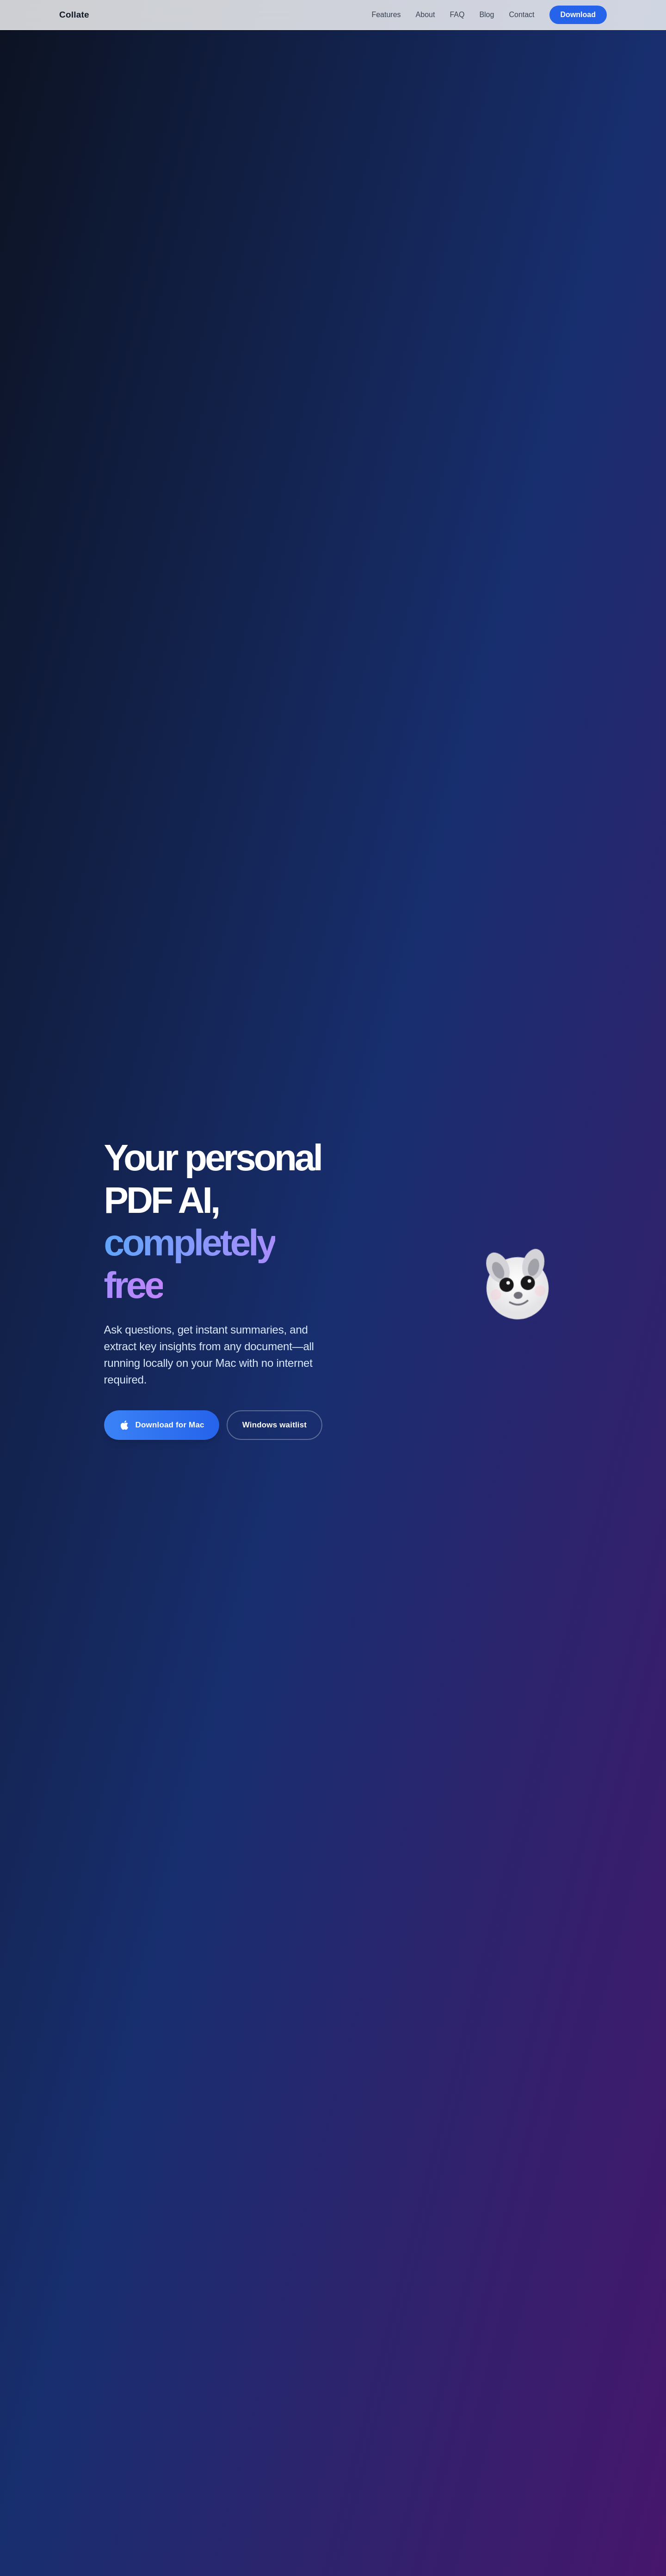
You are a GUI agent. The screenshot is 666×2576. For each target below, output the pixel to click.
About (425, 14)
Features (386, 14)
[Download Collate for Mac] (161, 1425)
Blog (486, 14)
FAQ (457, 14)
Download (578, 14)
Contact (521, 14)
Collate (74, 14)
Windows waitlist (274, 1424)
